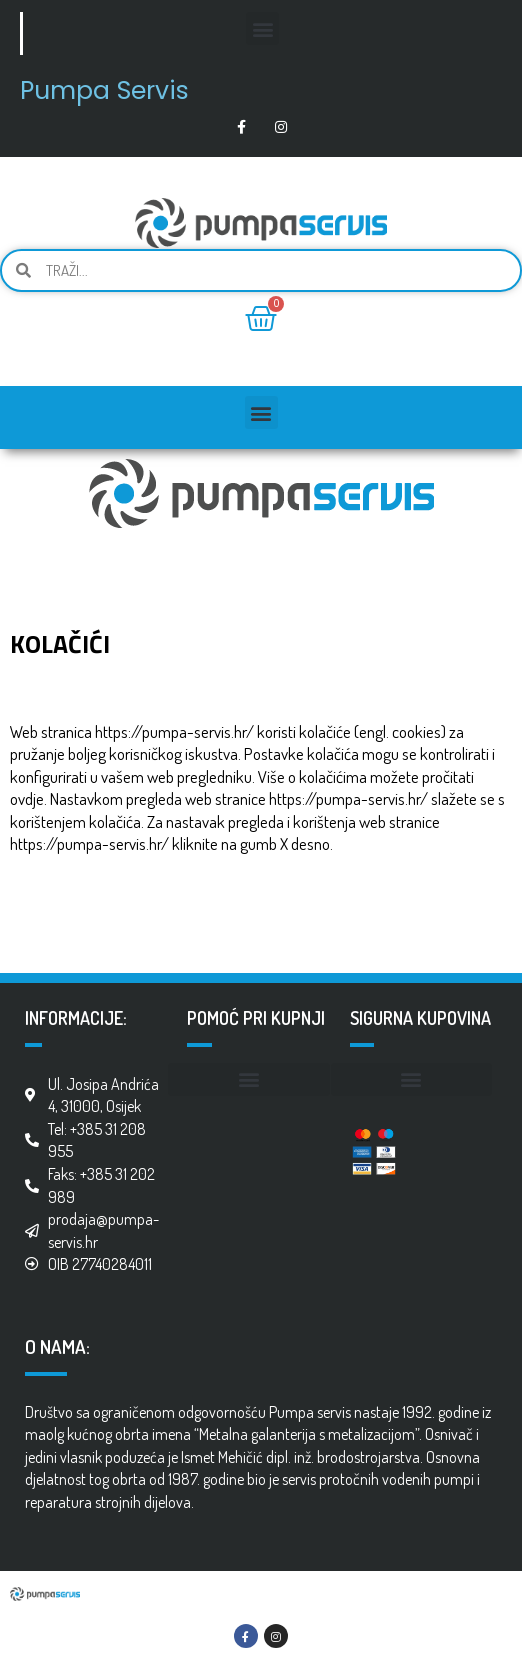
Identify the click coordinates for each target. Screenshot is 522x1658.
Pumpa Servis (104, 90)
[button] (262, 28)
